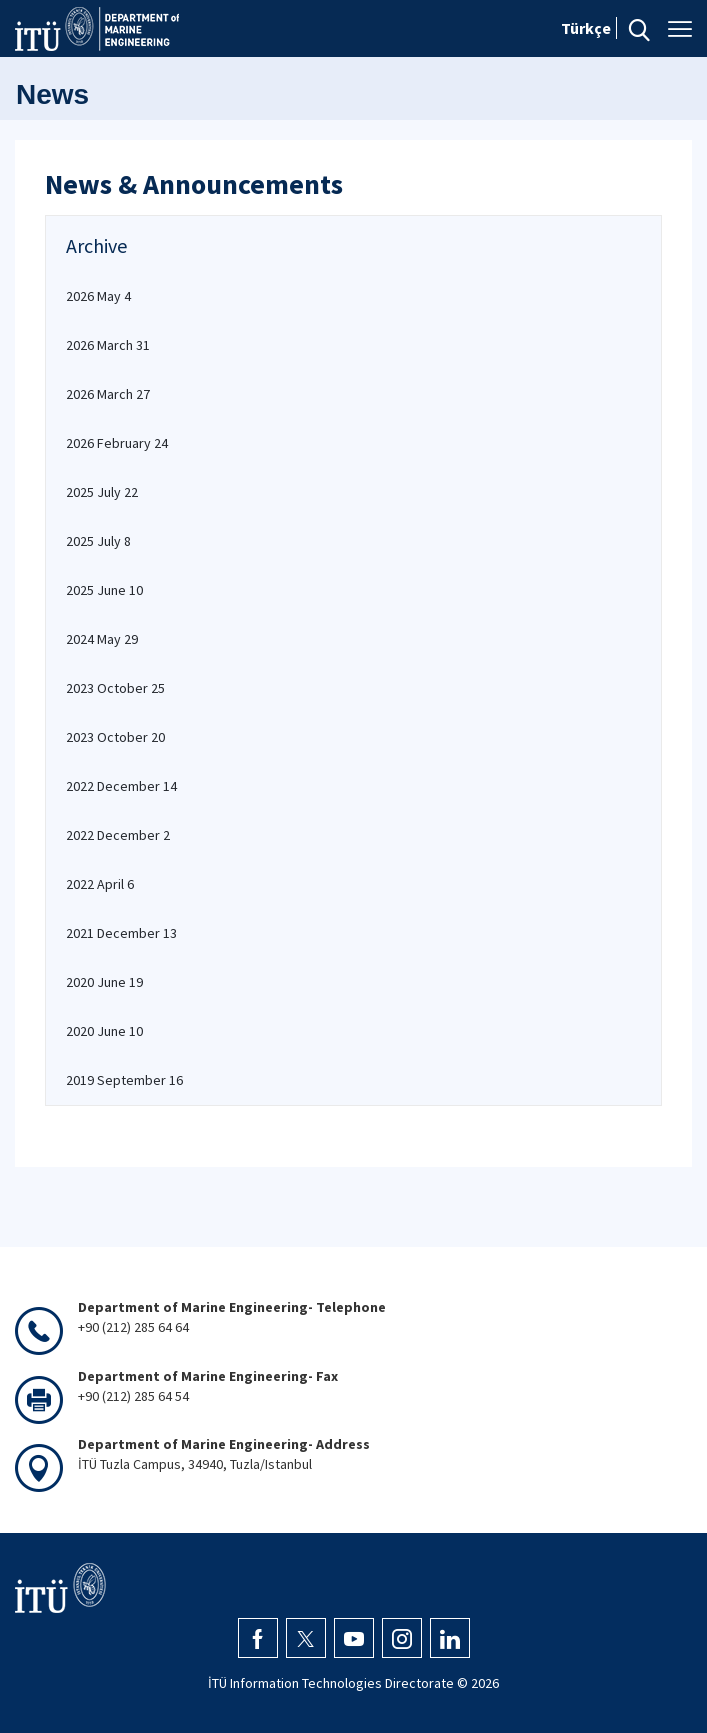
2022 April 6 (100, 884)
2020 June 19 (104, 982)
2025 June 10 (104, 590)
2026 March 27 (108, 394)
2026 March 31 (108, 345)
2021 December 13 (121, 933)
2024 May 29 (102, 639)
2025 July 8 (98, 541)
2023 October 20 (115, 737)
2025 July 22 (102, 492)
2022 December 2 (118, 835)
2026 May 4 (98, 296)
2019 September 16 (124, 1080)
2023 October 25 (115, 688)
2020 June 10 (104, 1031)
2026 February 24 (117, 443)
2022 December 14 (121, 786)
